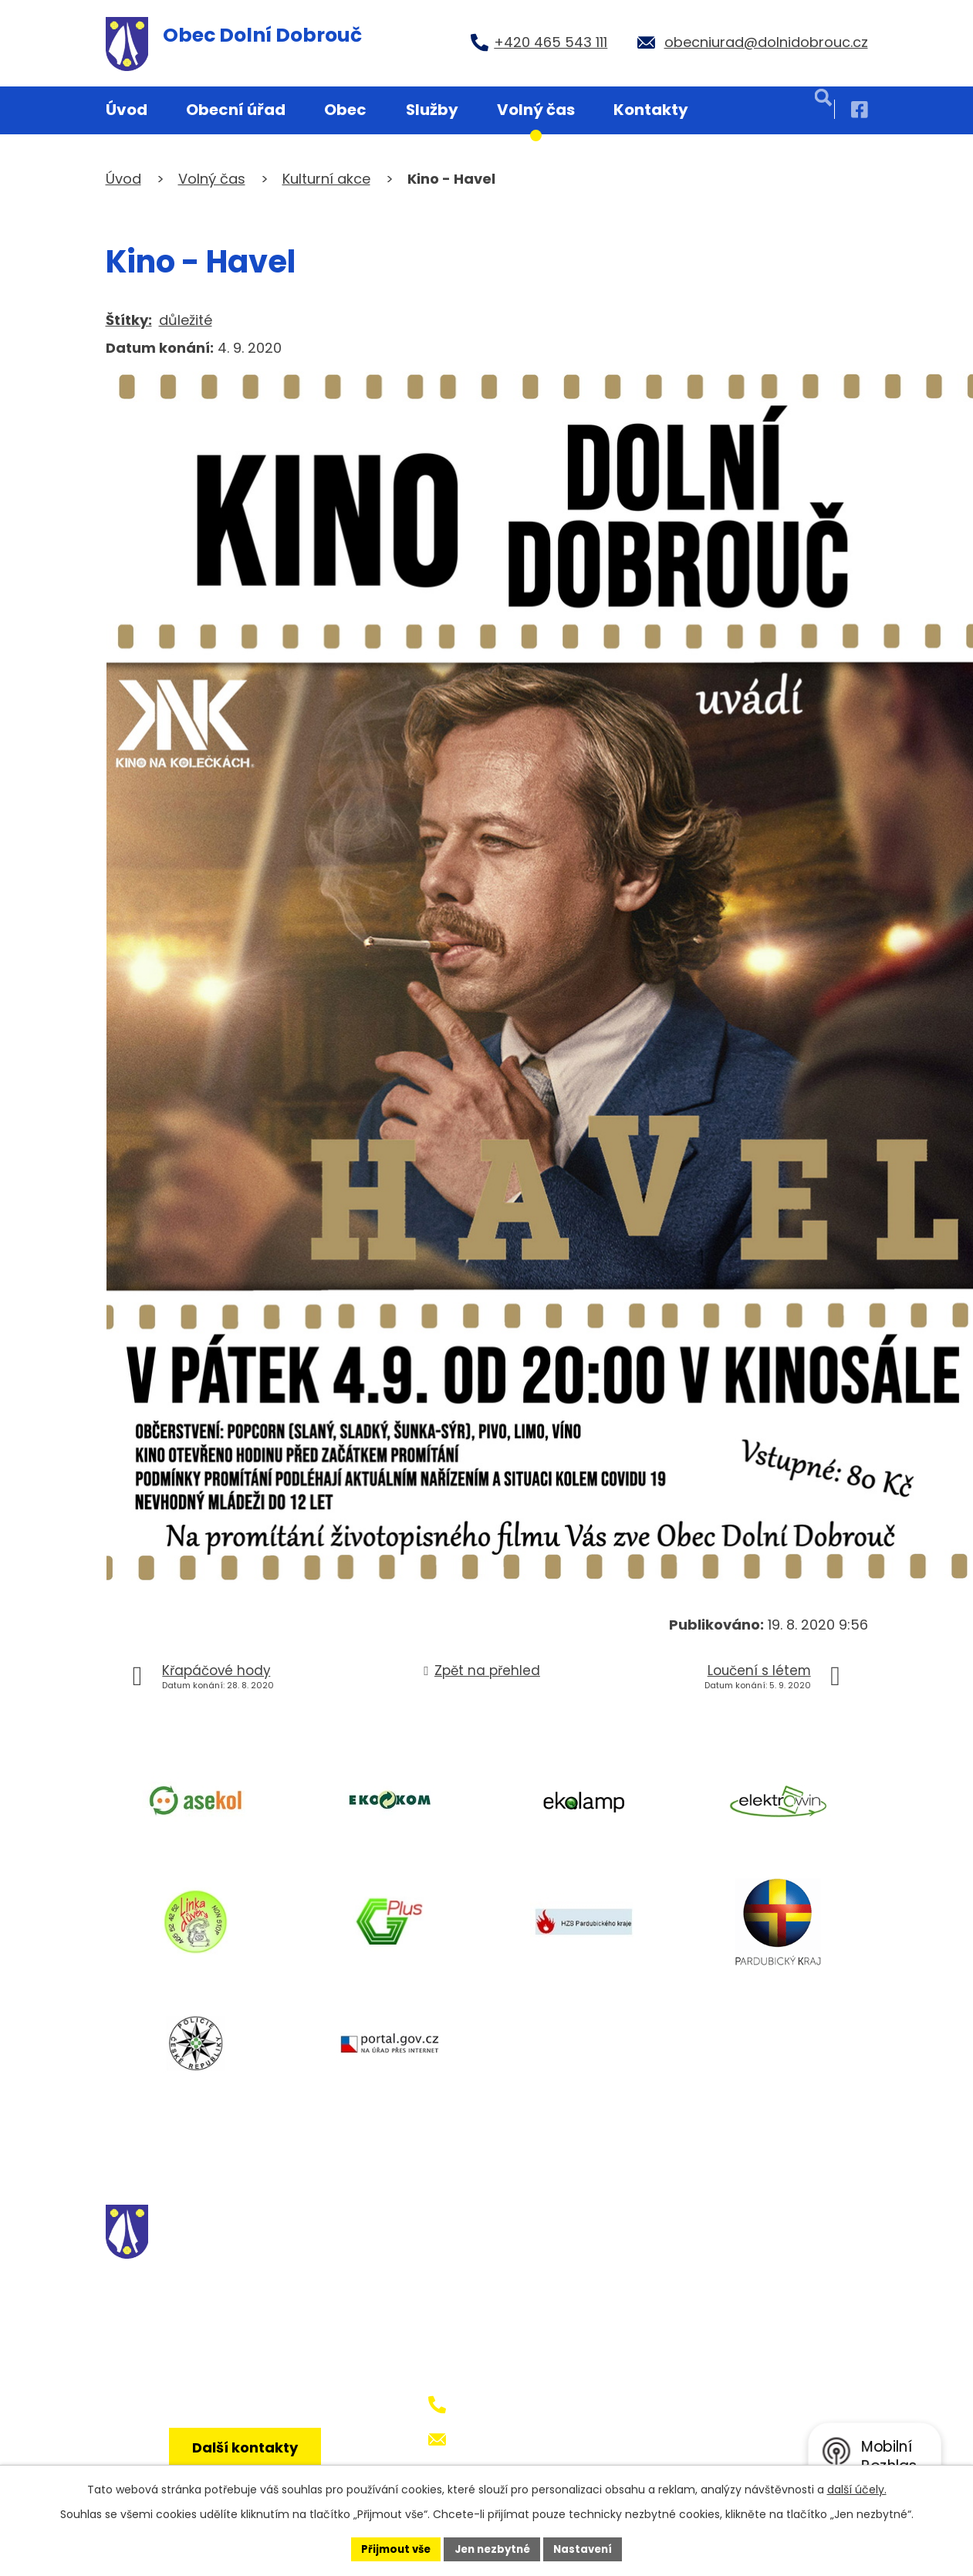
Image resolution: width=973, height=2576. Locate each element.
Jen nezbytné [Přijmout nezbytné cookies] (492, 2548)
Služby (432, 109)
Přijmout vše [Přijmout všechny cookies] (390, 2548)
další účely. (857, 2488)
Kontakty (650, 109)
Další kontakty (249, 2457)
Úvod (126, 109)
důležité (185, 320)
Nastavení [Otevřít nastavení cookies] (589, 2548)
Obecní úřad (235, 109)
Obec (345, 109)
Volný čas (536, 109)
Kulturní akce (326, 178)
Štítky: (129, 320)
